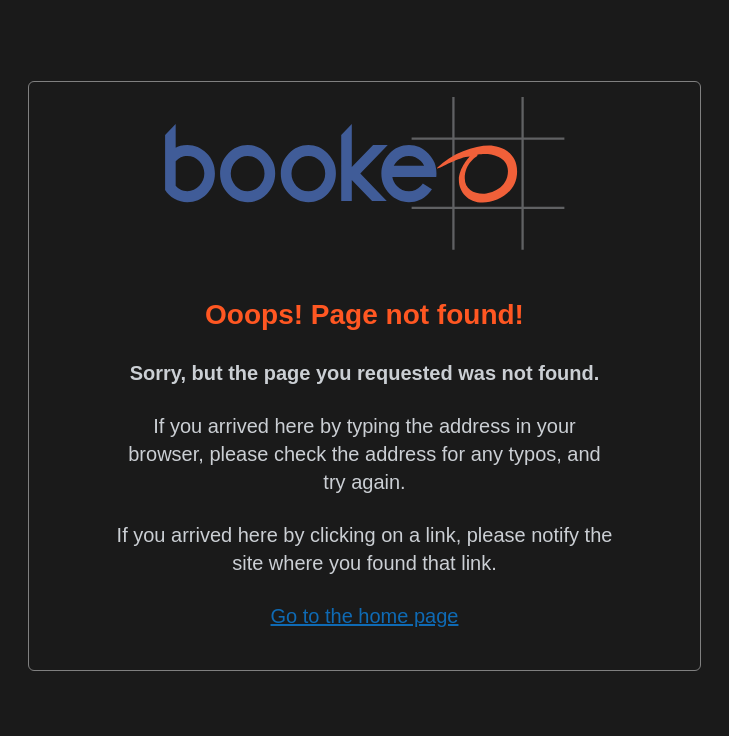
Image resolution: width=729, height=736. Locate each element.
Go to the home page (365, 616)
